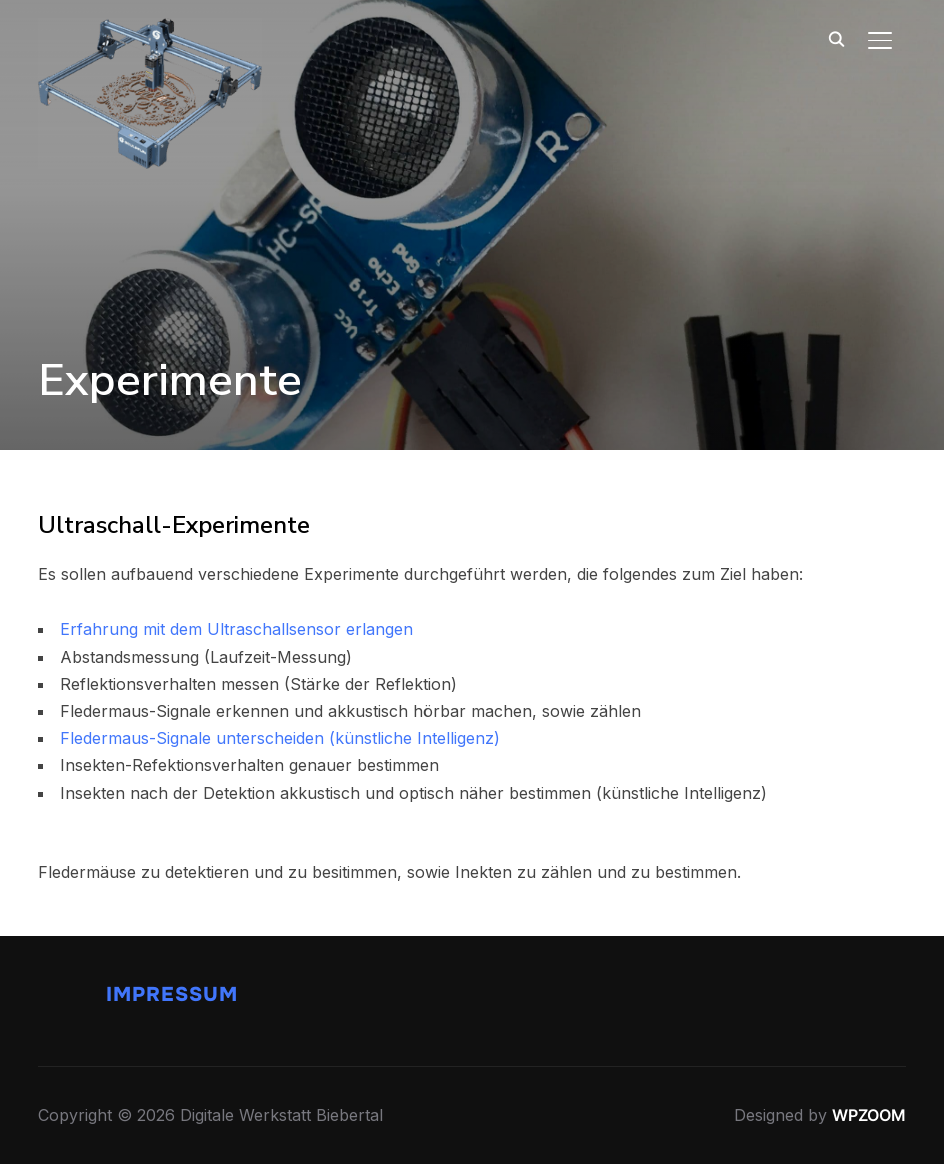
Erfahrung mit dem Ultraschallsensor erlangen (236, 629)
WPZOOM (869, 1115)
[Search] (836, 38)
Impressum (172, 994)
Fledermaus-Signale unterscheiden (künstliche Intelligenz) (280, 738)
